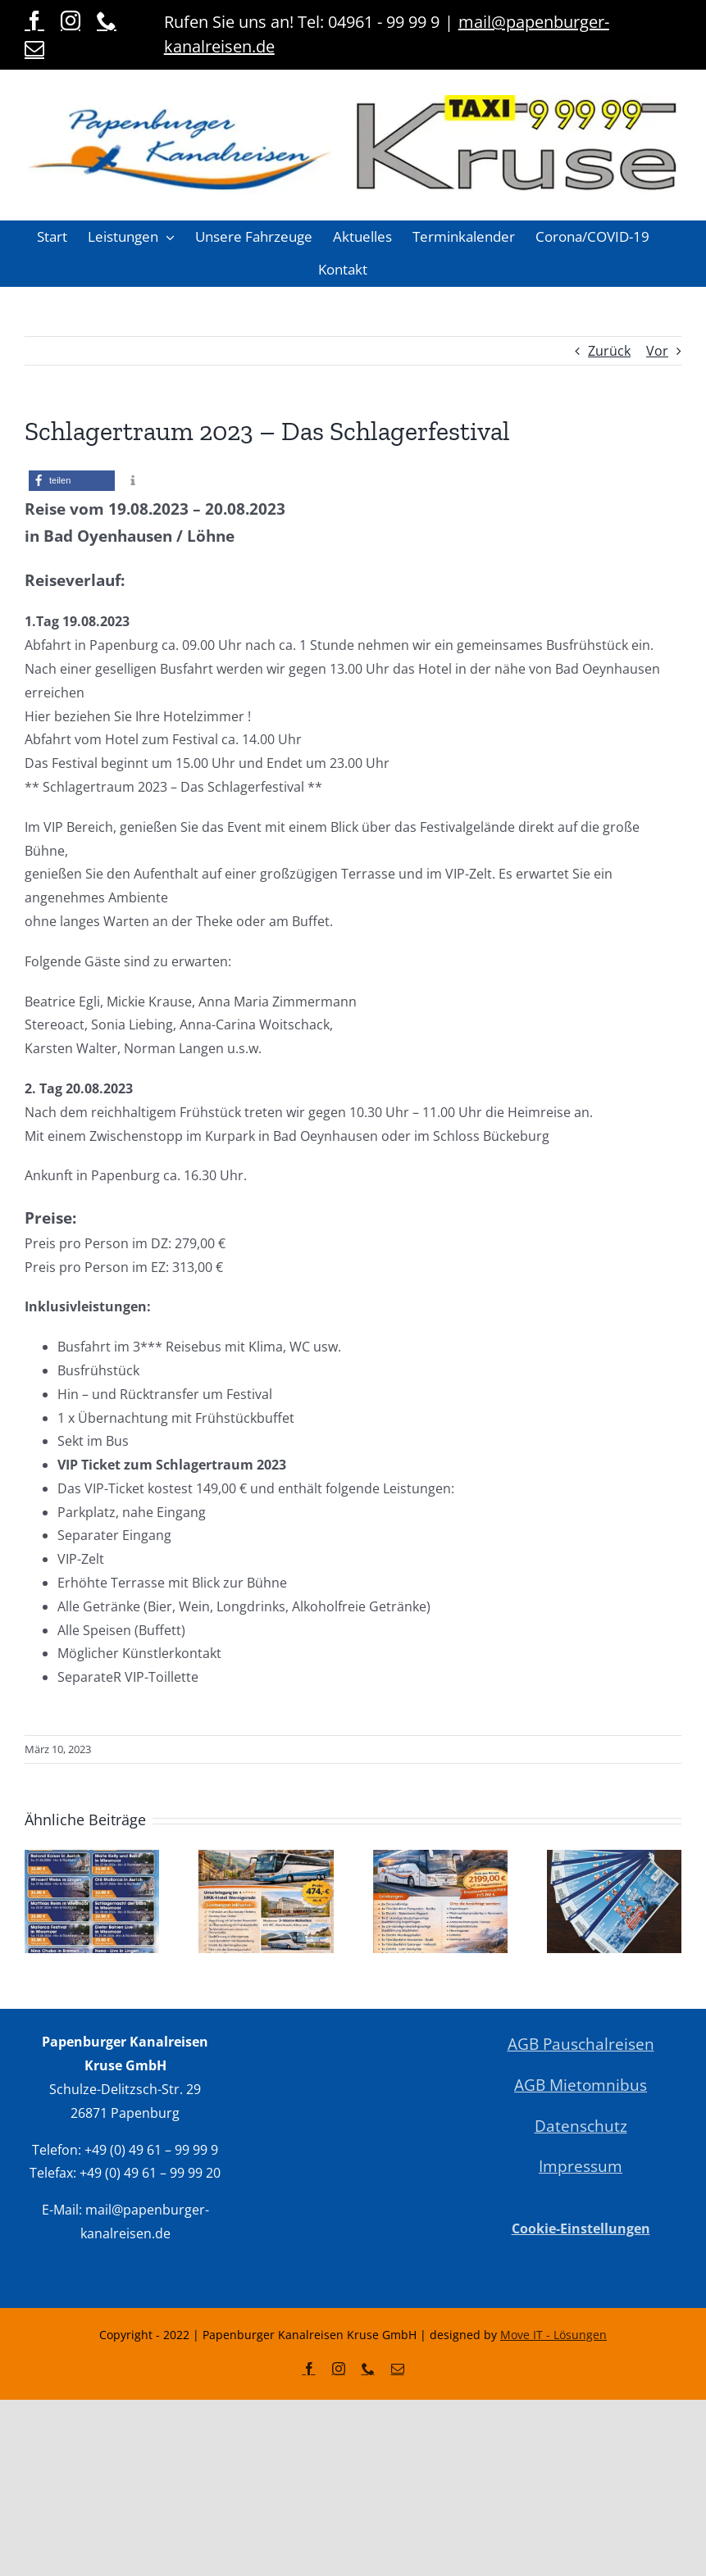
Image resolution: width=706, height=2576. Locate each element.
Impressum (580, 2166)
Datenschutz (581, 2125)
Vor (657, 351)
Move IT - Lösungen (553, 2334)
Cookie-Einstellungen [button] (581, 2228)
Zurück (609, 351)
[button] (131, 236)
